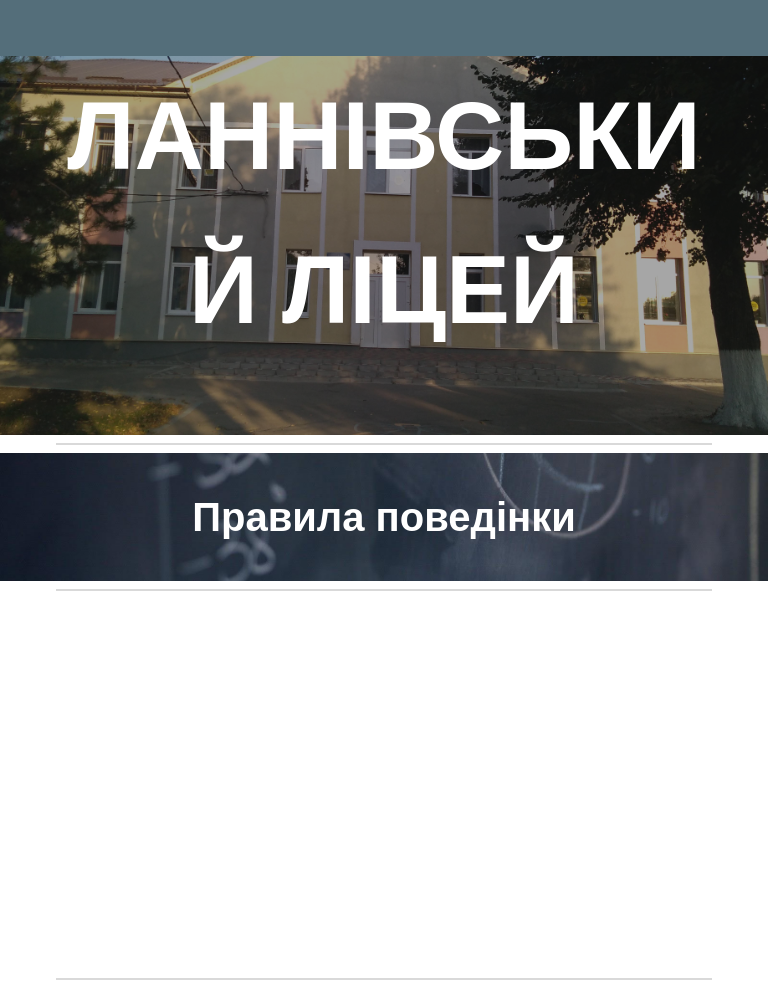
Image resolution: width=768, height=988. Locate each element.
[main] (383, 217)
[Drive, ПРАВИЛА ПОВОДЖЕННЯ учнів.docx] (383, 784)
